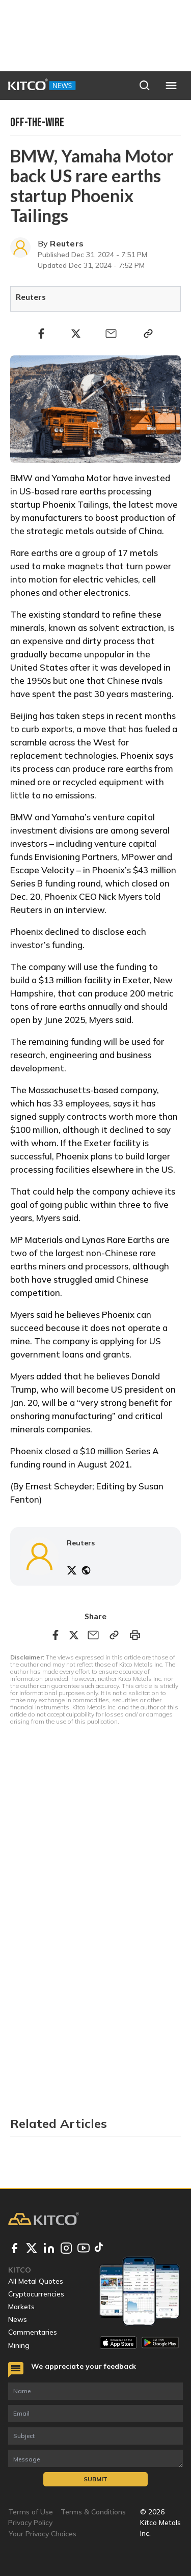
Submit (95, 2479)
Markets (21, 2306)
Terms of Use (30, 2511)
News (17, 2319)
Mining (19, 2345)
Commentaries (32, 2332)
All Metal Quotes (35, 2281)
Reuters (67, 243)
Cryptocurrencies (36, 2293)
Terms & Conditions (93, 2511)
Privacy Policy (30, 2522)
